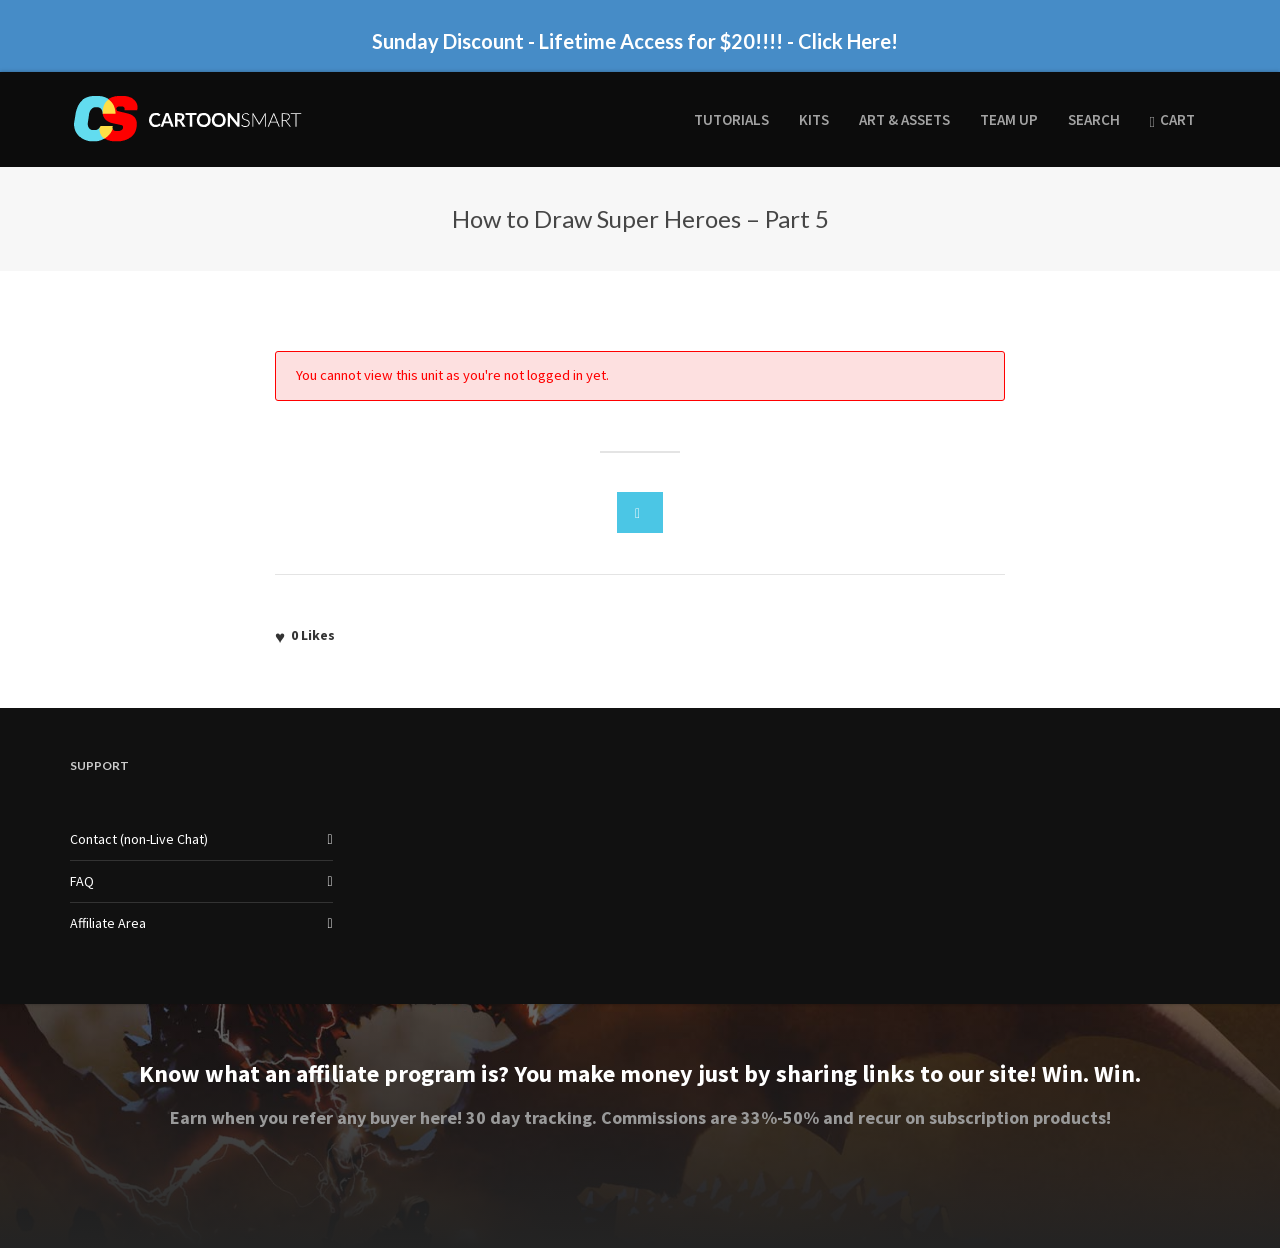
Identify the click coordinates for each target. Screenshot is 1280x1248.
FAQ (82, 881)
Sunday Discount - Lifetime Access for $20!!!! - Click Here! (635, 41)
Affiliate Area (108, 923)
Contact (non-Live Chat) (139, 839)
